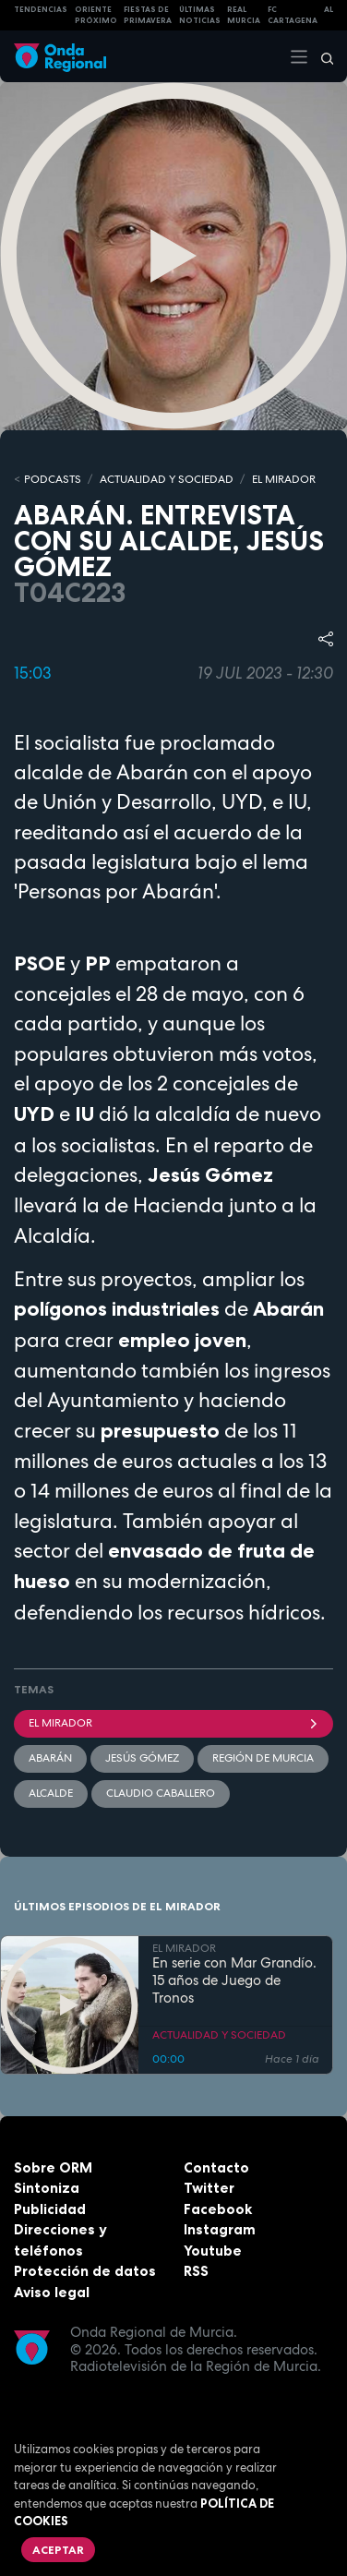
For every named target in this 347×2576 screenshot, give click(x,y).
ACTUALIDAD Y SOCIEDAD (166, 479)
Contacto (216, 2167)
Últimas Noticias (200, 15)
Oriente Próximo (96, 15)
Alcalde (51, 1793)
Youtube (213, 2250)
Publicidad (50, 2209)
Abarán (50, 1758)
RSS (196, 2271)
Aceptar (58, 2550)
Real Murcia (243, 15)
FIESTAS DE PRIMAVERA (148, 15)
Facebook (218, 2209)
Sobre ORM (53, 2167)
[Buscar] (321, 56)
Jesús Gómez (142, 1758)
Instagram (220, 2229)
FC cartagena (292, 15)
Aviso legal (52, 2292)
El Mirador (173, 1722)
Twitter (209, 2188)
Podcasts (52, 479)
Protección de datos (85, 2271)
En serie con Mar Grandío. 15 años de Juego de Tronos (234, 1980)
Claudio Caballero (160, 1793)
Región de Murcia (263, 1758)
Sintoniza (46, 2188)
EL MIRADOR (284, 479)
